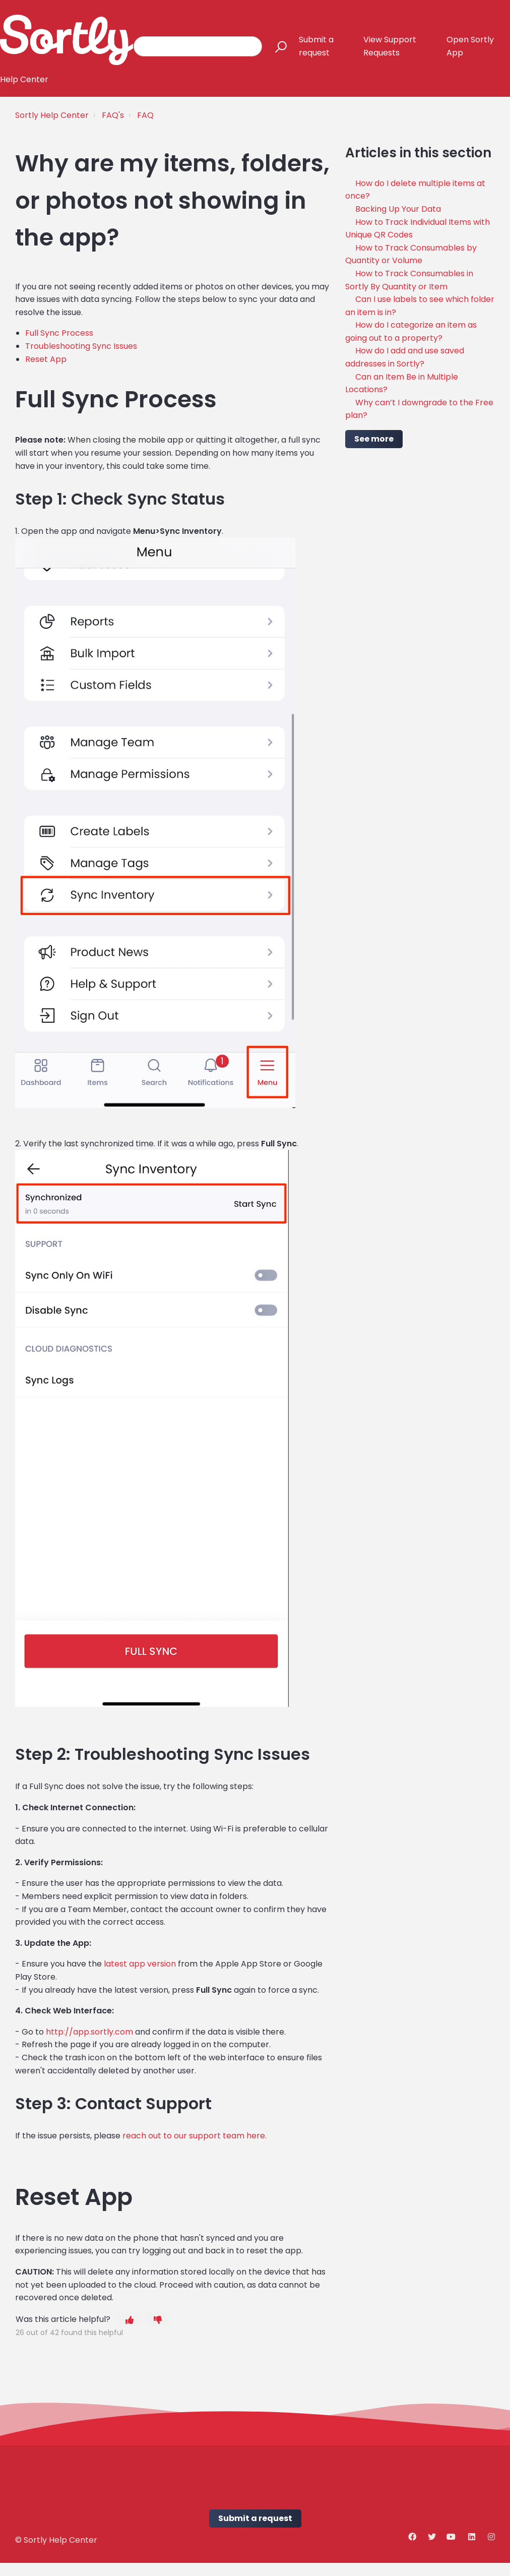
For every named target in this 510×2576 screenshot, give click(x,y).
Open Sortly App (470, 46)
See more (374, 439)
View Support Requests (389, 46)
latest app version (140, 1964)
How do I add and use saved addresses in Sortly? (404, 357)
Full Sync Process (59, 333)
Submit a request (316, 46)
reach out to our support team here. (194, 2135)
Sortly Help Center (52, 115)
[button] (276, 46)
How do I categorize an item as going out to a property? (411, 331)
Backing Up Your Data (398, 209)
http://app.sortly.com (89, 2032)
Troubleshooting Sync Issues (81, 346)
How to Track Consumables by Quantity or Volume (411, 254)
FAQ (145, 115)
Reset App (46, 359)
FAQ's (113, 115)
